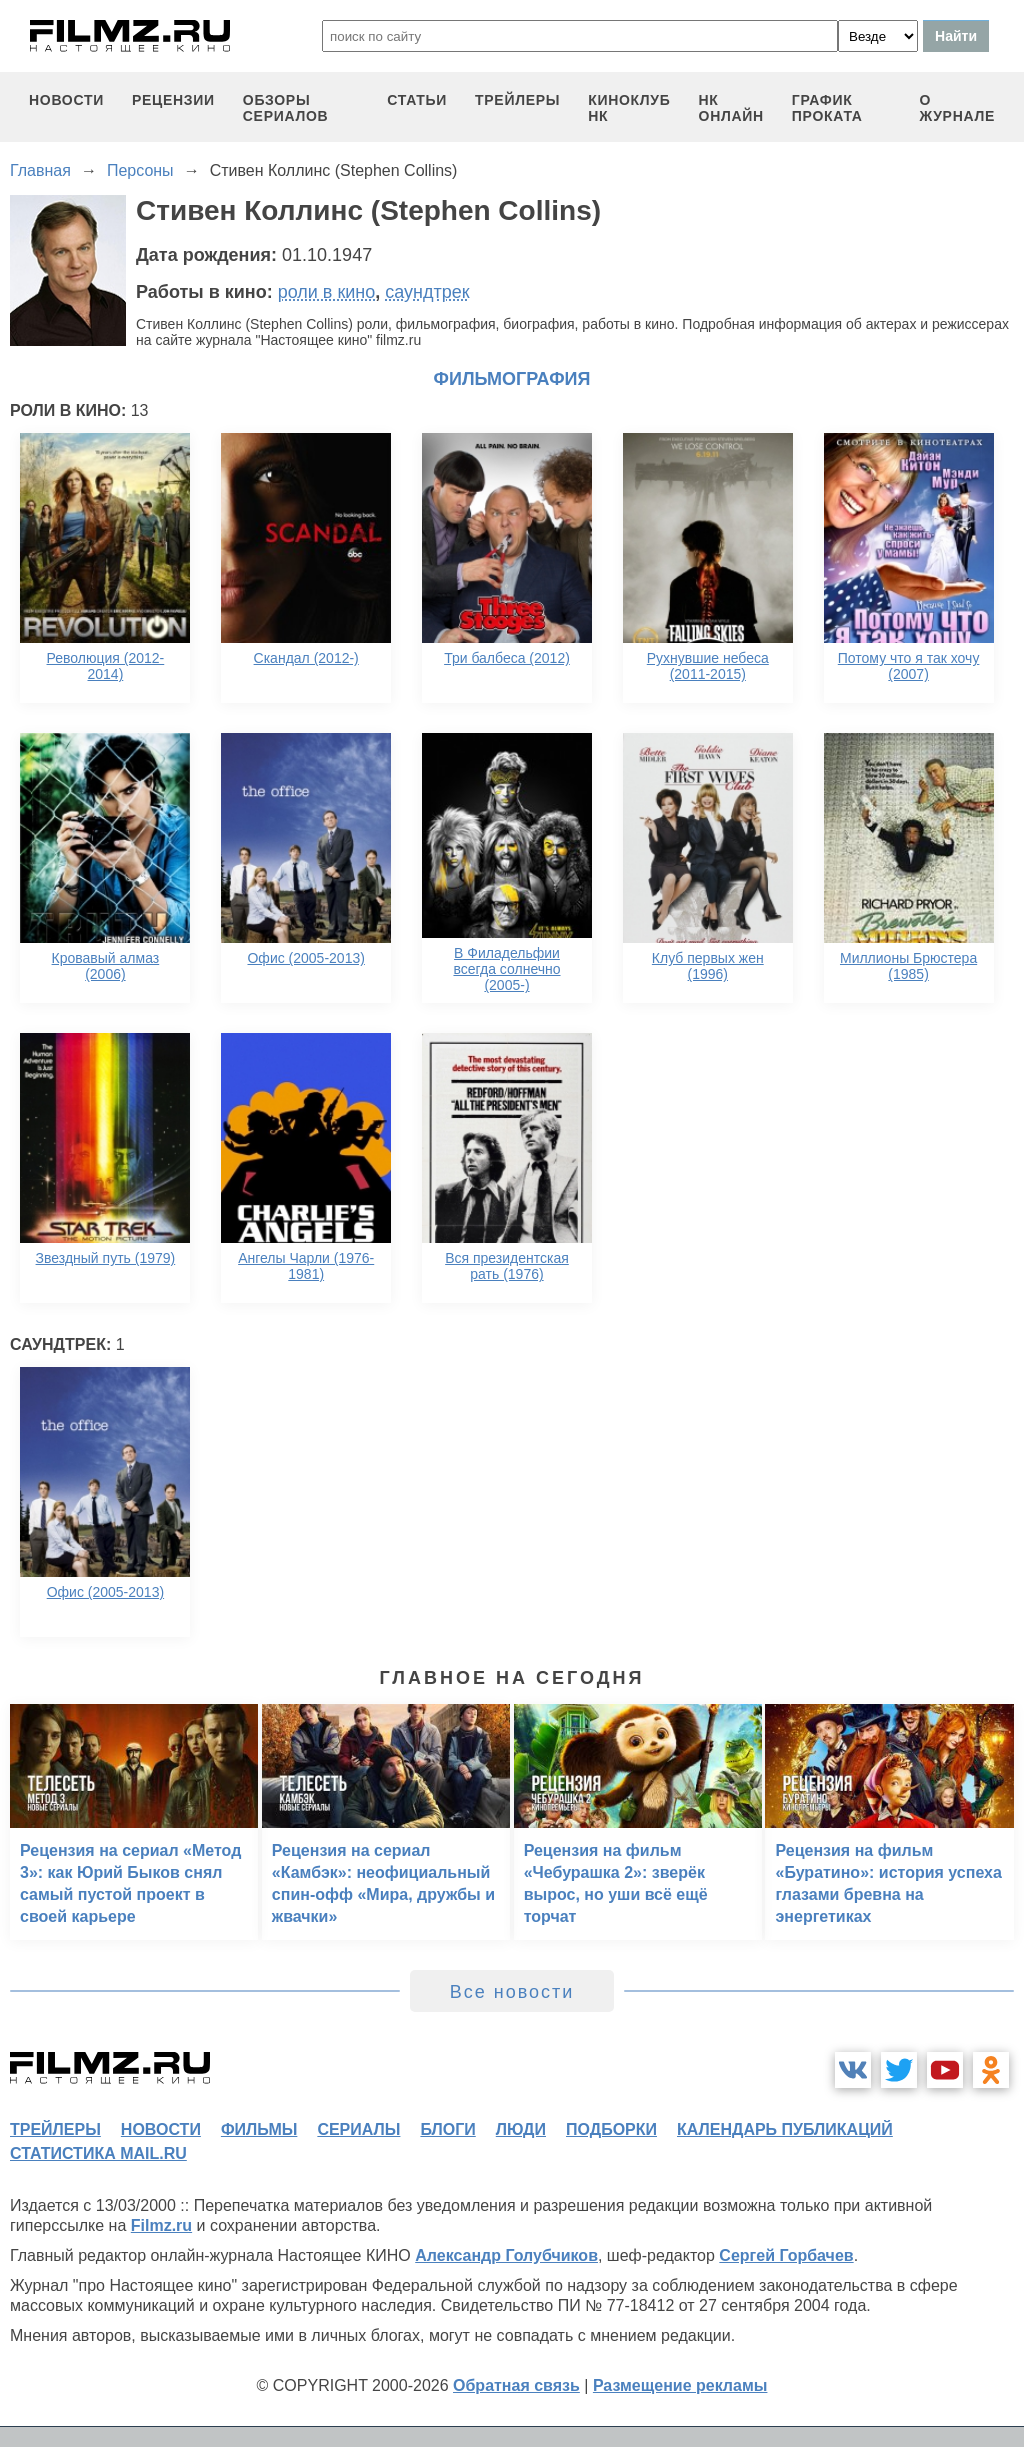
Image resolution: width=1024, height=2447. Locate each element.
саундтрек (427, 292)
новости (66, 100)
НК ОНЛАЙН (731, 108)
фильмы (259, 2129)
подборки (611, 2129)
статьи (417, 100)
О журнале (957, 108)
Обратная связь (516, 2385)
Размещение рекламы (680, 2385)
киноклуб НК (629, 108)
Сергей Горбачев (786, 2255)
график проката (827, 108)
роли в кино (327, 292)
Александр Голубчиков (506, 2255)
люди (521, 2129)
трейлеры (517, 100)
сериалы (358, 2129)
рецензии (173, 100)
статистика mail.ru (98, 2153)
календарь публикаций (785, 2129)
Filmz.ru (161, 2225)
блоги (447, 2129)
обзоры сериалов (286, 108)
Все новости (512, 1992)
